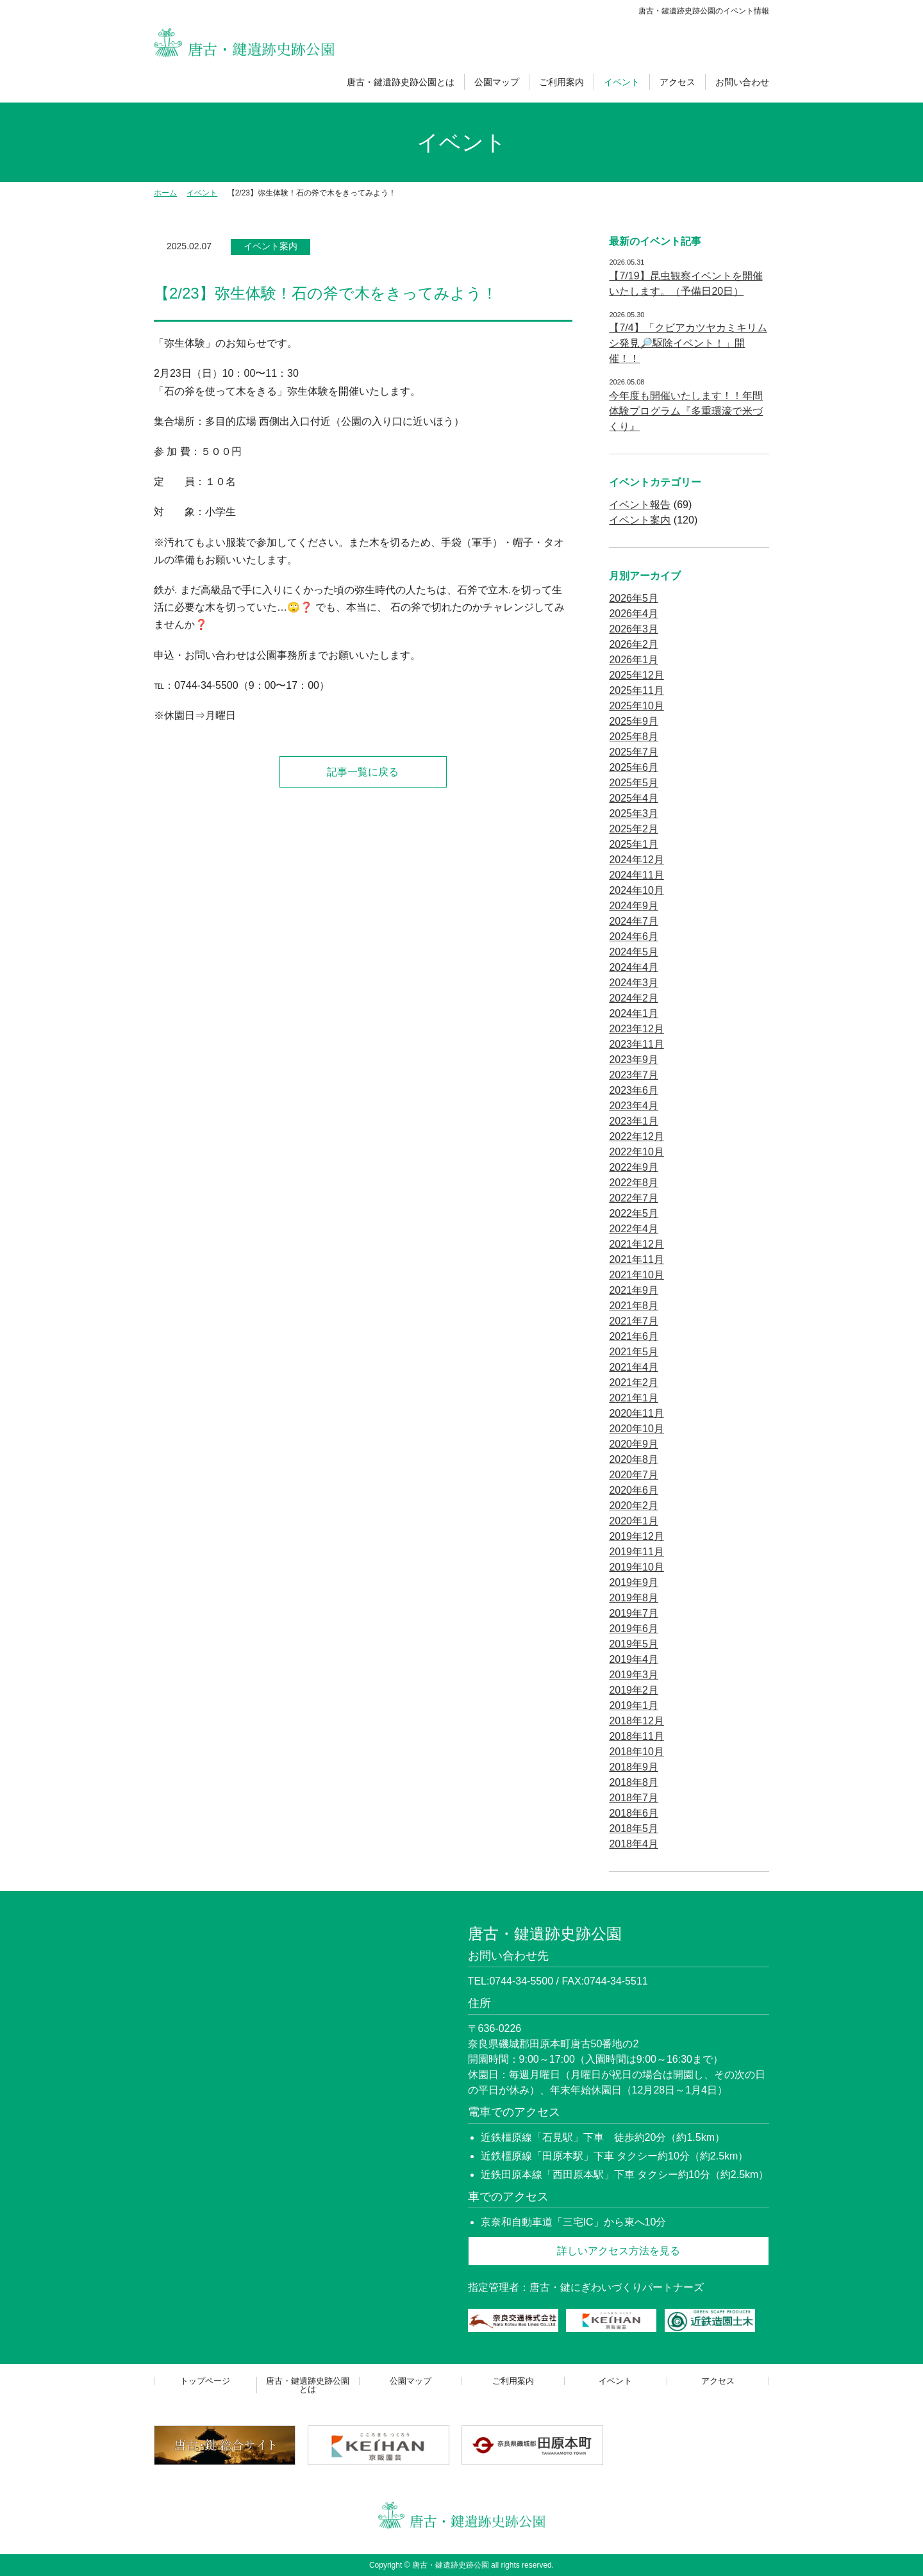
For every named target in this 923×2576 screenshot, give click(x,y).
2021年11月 (636, 1259)
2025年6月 (633, 767)
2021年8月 (633, 1305)
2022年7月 (633, 1198)
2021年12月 (636, 1244)
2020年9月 (633, 1444)
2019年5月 (633, 1644)
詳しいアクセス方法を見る (618, 2250)
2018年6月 (633, 1813)
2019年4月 (633, 1659)
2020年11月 (636, 1413)
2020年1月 (633, 1520)
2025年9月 (633, 721)
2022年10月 (636, 1151)
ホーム (165, 192)
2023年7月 (633, 1074)
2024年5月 (633, 951)
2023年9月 (633, 1059)
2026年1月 (633, 659)
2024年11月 (636, 875)
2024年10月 (636, 890)
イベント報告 (639, 504)
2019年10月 (636, 1567)
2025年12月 (636, 675)
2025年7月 (633, 752)
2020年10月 (636, 1428)
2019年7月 (633, 1613)
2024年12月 (636, 859)
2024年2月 (633, 998)
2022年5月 (633, 1213)
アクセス (677, 82)
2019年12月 (636, 1536)
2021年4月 (633, 1367)
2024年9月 (633, 905)
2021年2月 (633, 1382)
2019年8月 (633, 1597)
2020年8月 (633, 1459)
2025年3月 (633, 813)
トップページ (205, 2381)
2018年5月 (633, 1828)
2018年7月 (633, 1797)
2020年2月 (633, 1505)
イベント (622, 82)
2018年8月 (633, 1782)
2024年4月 (633, 967)
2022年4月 (633, 1228)
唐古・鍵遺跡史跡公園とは (400, 82)
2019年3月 (633, 1674)
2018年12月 (636, 1720)
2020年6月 (633, 1490)
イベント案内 (270, 246)
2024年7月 (633, 921)
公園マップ (496, 82)
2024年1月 (633, 1013)
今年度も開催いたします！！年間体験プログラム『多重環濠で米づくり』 (686, 411)
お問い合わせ (742, 82)
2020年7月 (633, 1474)
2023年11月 (636, 1044)
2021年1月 (633, 1397)
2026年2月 (633, 644)
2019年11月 (636, 1551)
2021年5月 (633, 1351)
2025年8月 (633, 736)
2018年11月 (636, 1736)
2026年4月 (633, 613)
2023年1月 (633, 1121)
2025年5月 (633, 782)
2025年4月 (633, 798)
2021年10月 (636, 1274)
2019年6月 (633, 1628)
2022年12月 (636, 1136)
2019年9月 (633, 1582)
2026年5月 (633, 598)
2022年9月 (633, 1167)
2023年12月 (636, 1028)
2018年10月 (636, 1751)
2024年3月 (633, 982)
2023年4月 (633, 1105)
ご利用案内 (561, 82)
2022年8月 (633, 1182)
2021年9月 (633, 1290)
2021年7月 (633, 1321)
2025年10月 (636, 705)
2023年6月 (633, 1090)
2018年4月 (633, 1843)
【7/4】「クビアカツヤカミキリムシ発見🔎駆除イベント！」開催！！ (688, 343)
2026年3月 (633, 628)
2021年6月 (633, 1336)
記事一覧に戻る (363, 771)
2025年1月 (633, 844)
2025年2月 (633, 828)
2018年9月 (633, 1767)
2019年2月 (633, 1690)
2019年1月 (633, 1705)
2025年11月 (636, 690)
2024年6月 (633, 936)
